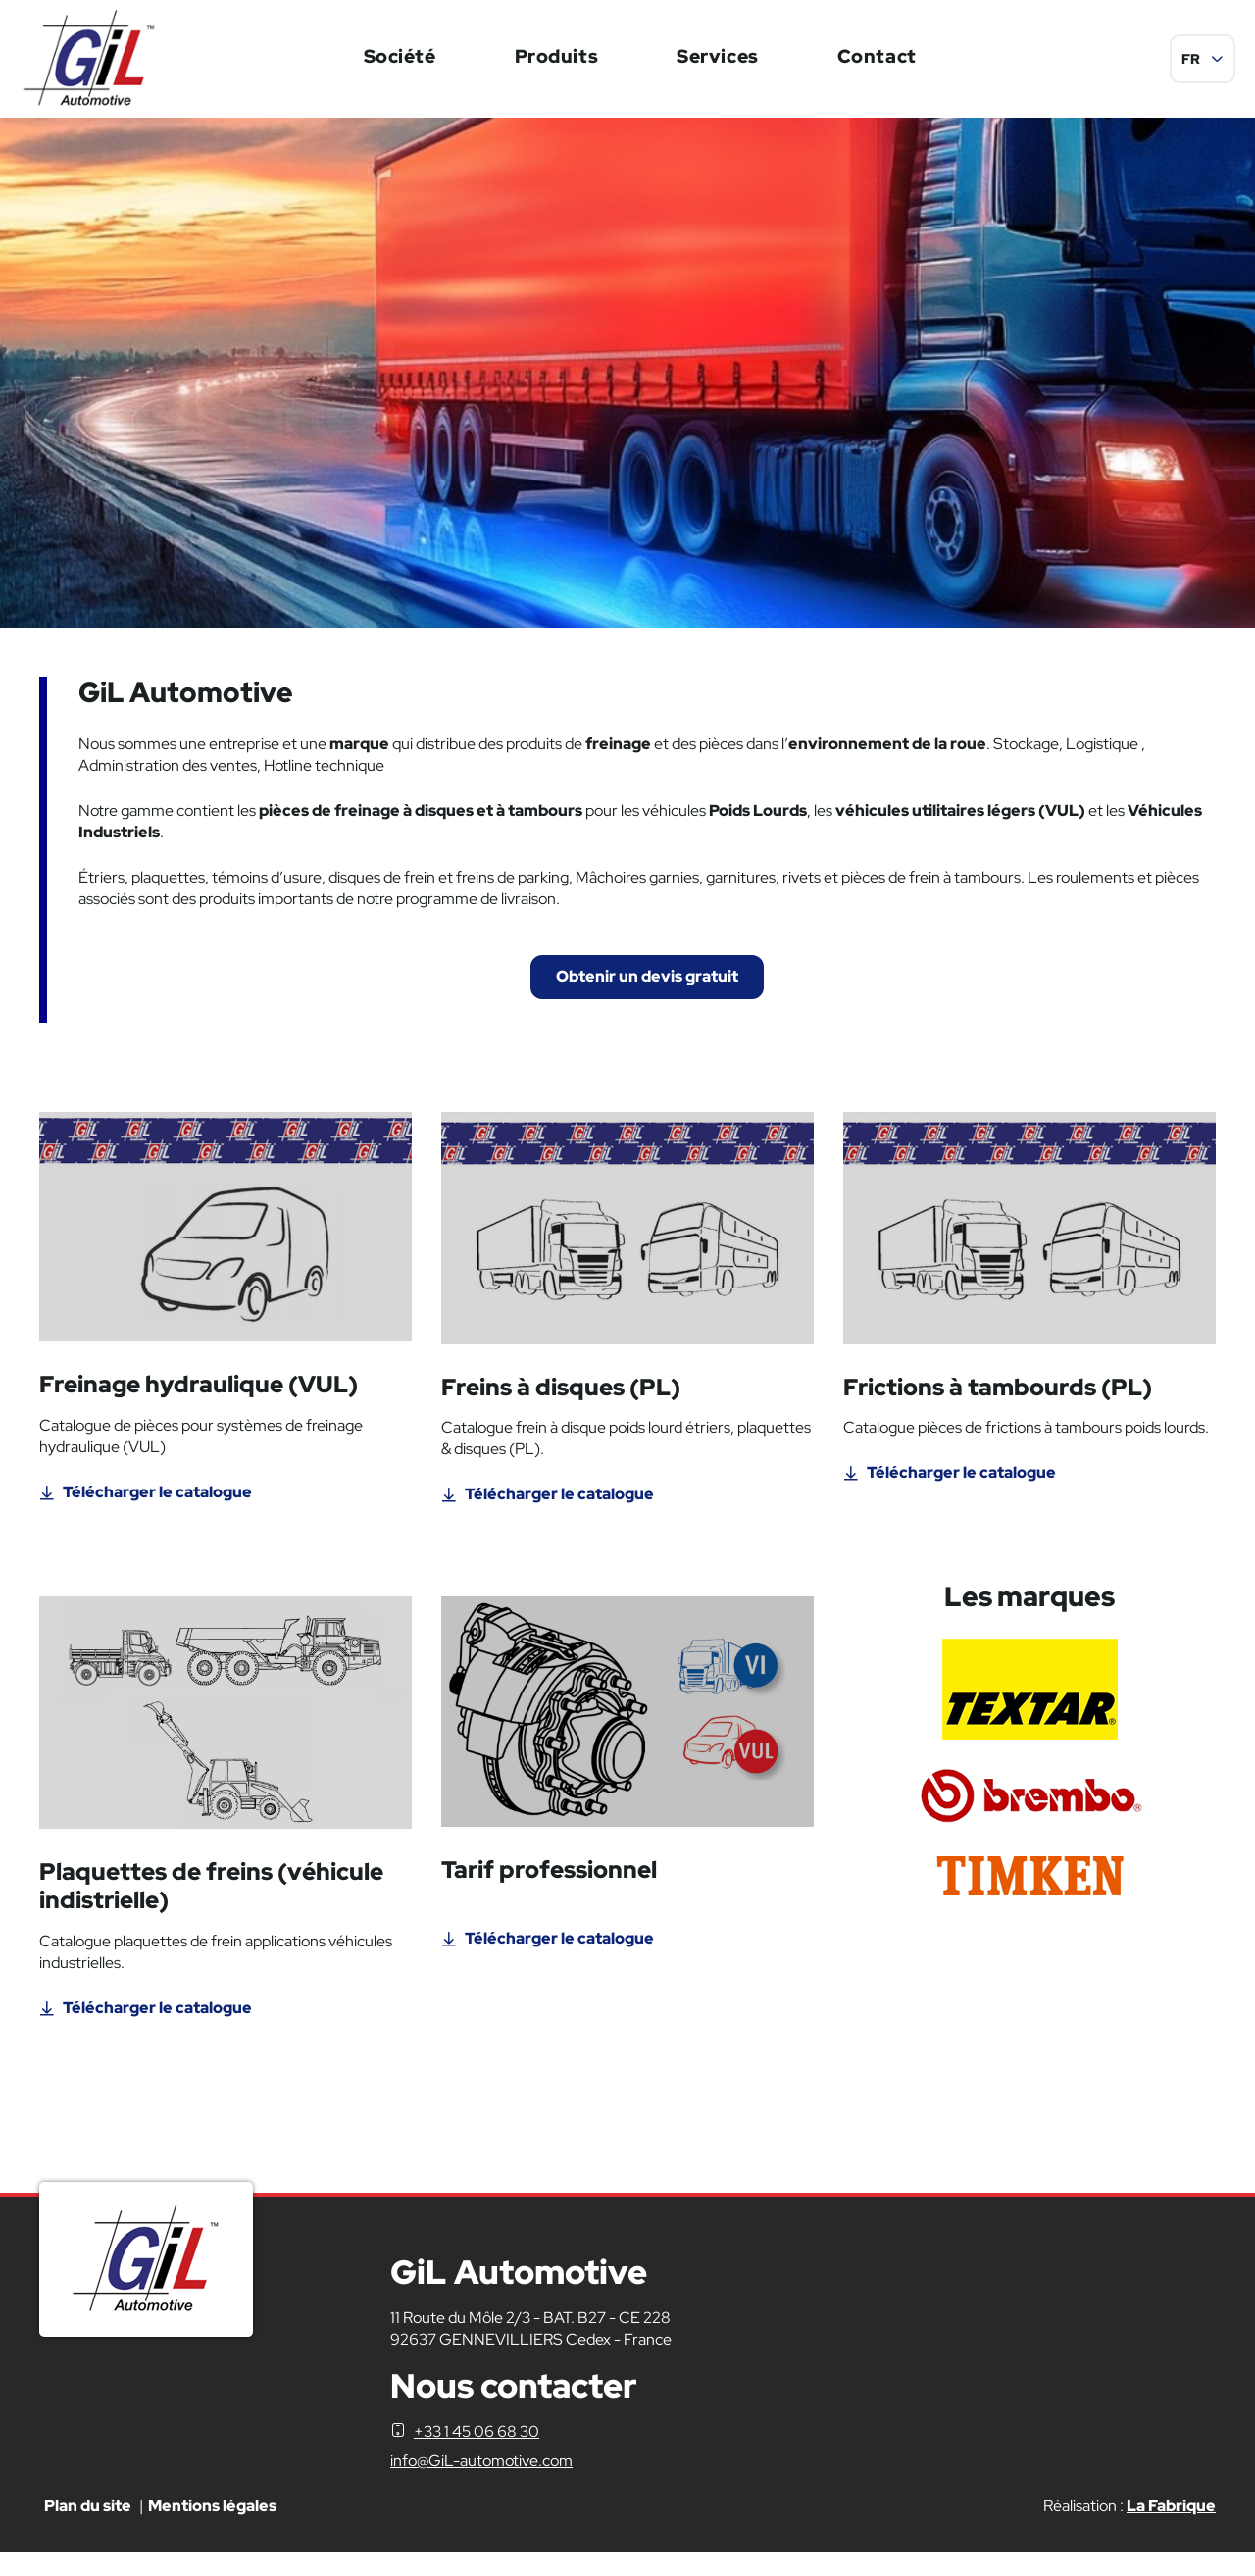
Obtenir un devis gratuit (647, 988)
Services (718, 56)
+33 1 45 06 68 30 (476, 2454)
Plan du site (87, 2528)
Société (400, 56)
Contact (877, 56)
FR (1190, 59)
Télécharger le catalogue (157, 1514)
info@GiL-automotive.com (481, 2483)
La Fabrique (1171, 2528)
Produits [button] (557, 56)
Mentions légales (212, 2528)
